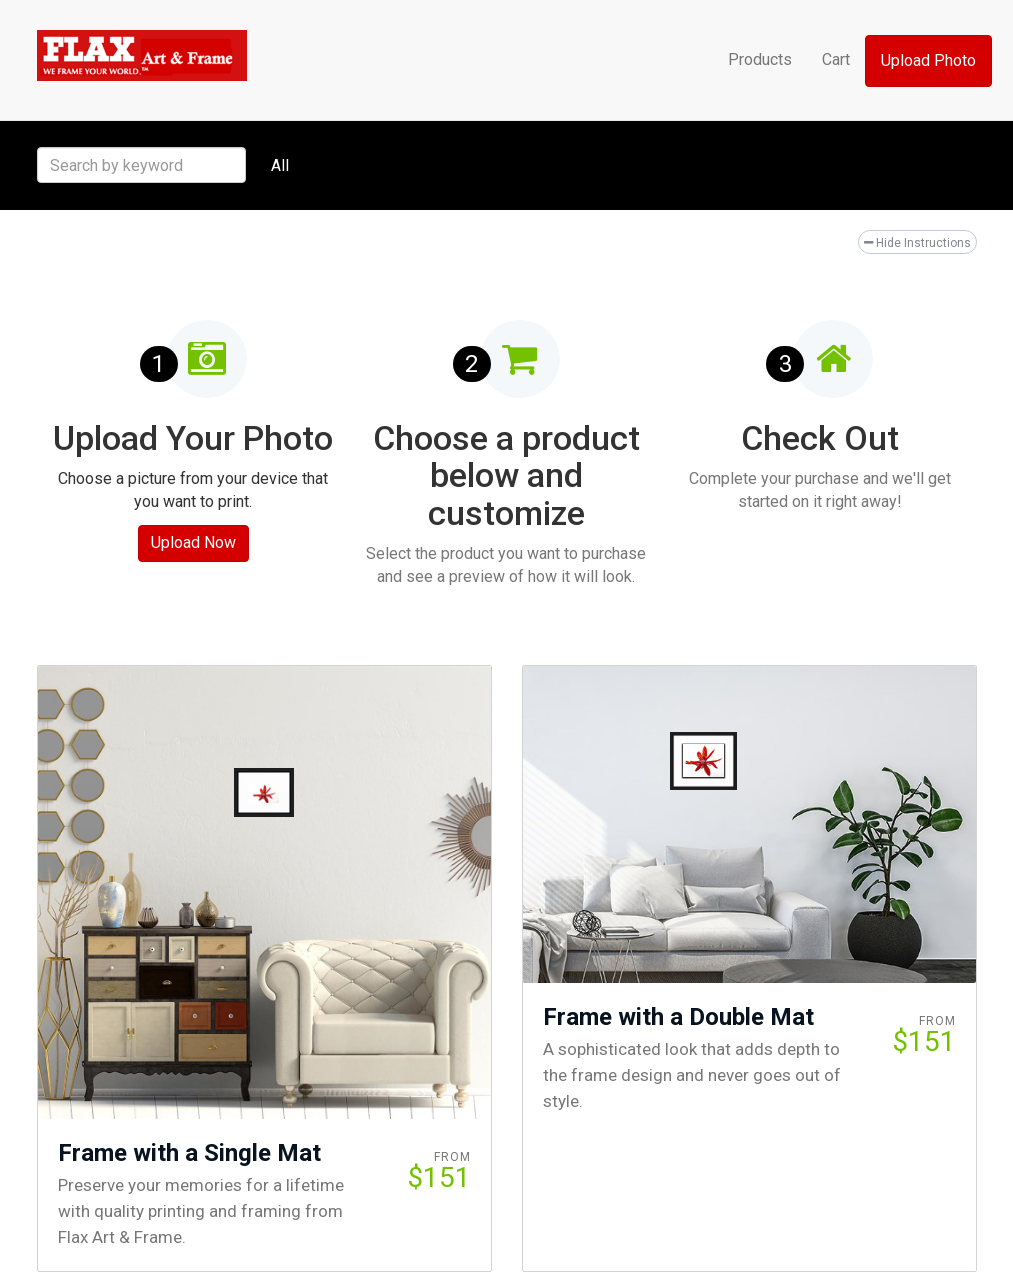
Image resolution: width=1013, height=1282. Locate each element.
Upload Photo (928, 60)
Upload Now (193, 542)
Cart (836, 59)
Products (760, 59)
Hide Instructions (917, 243)
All (280, 165)
